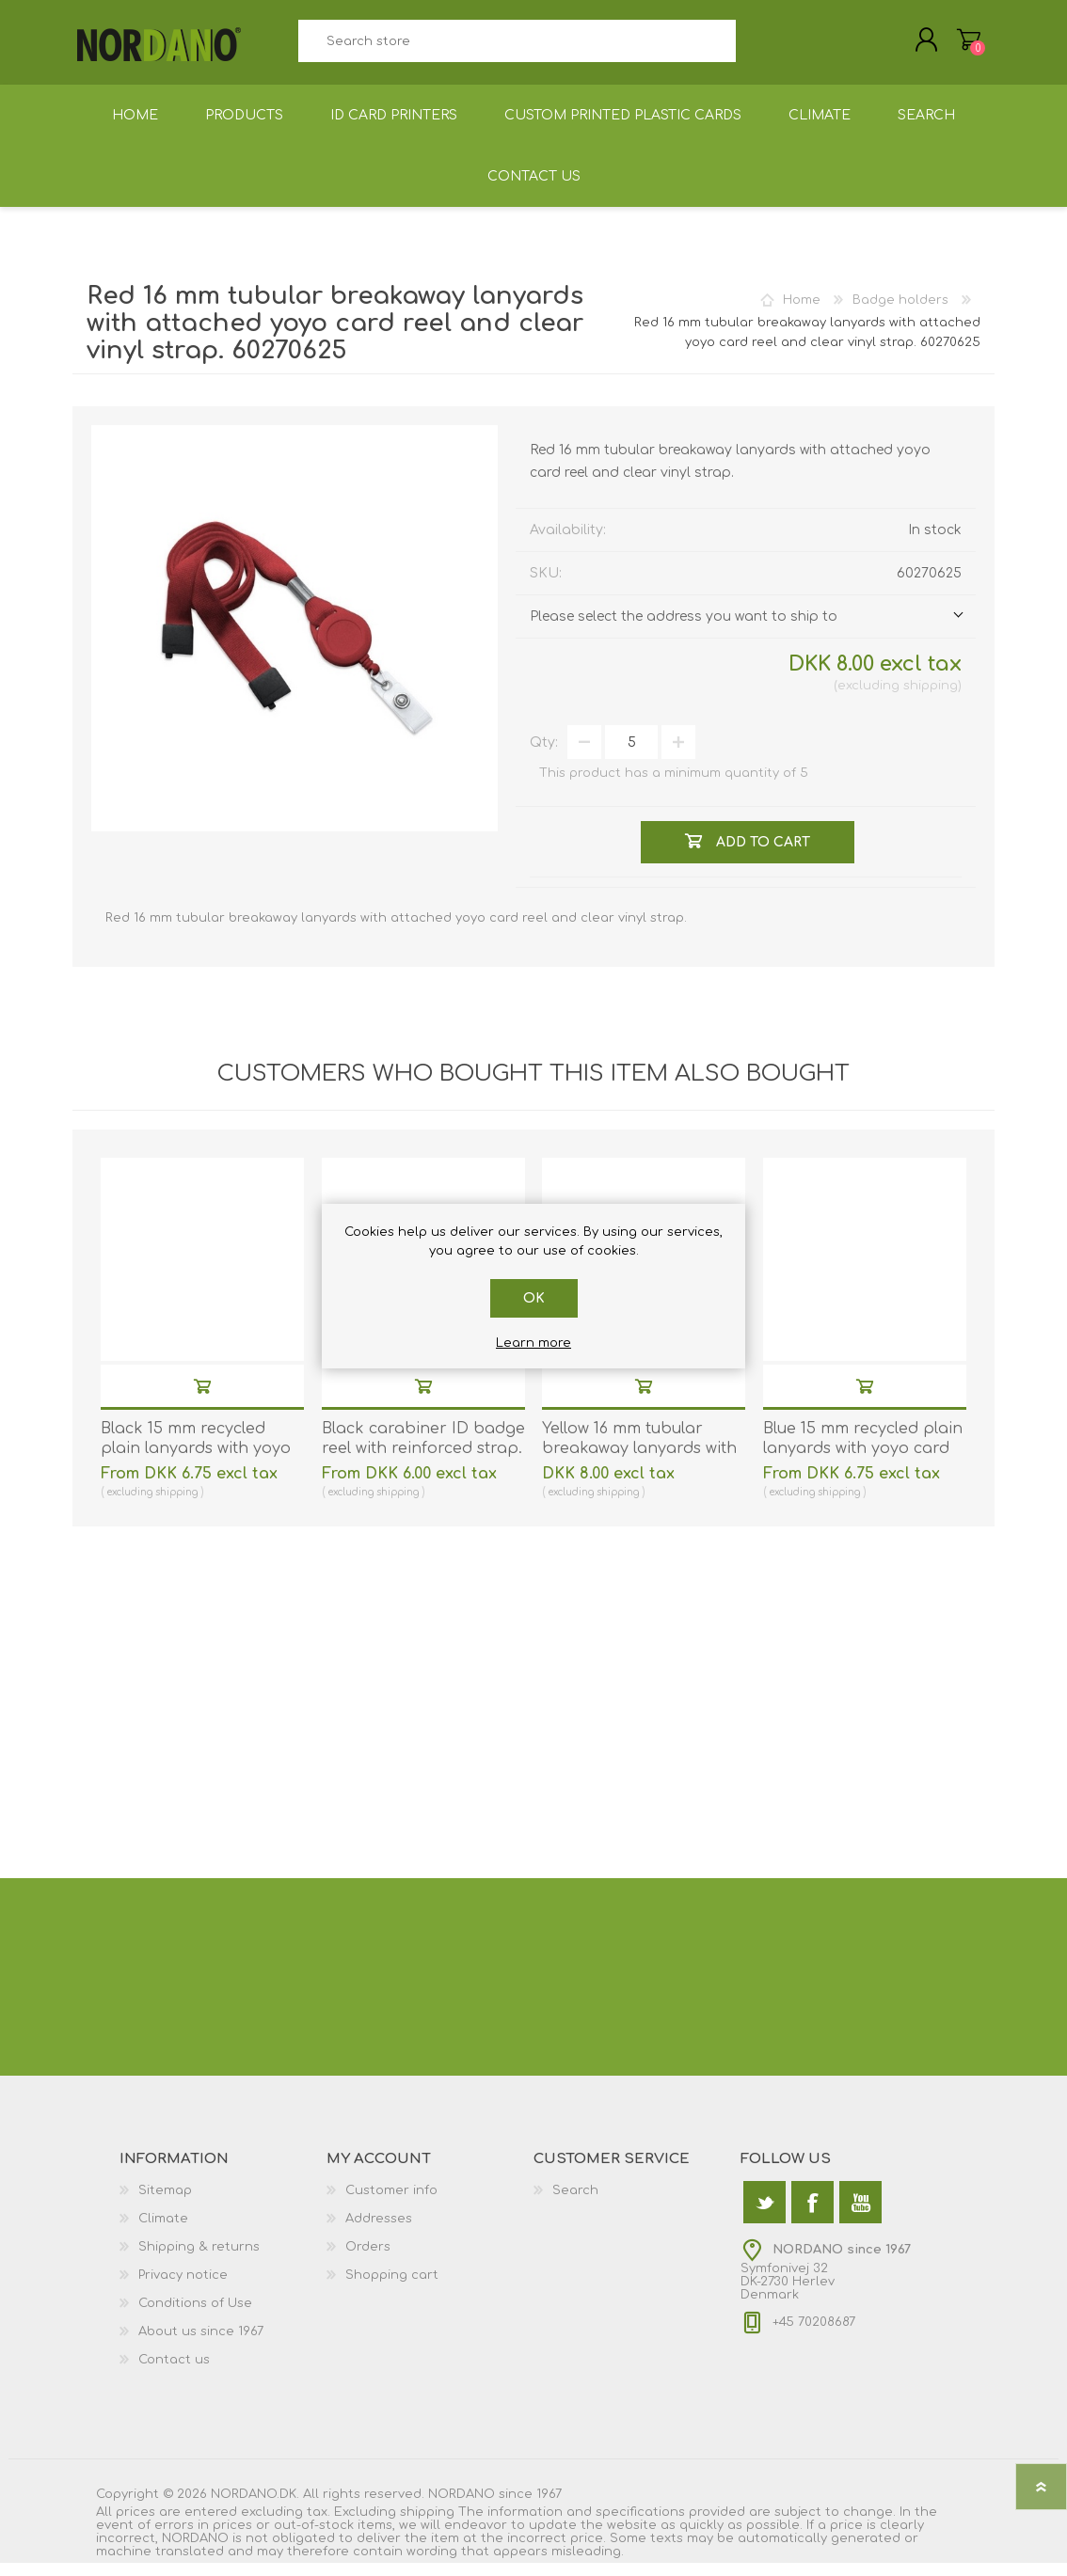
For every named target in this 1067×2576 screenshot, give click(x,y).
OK (534, 1298)
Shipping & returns (199, 2260)
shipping (930, 698)
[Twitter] (764, 2215)
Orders (367, 2260)
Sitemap (165, 2203)
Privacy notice (183, 2288)
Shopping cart (950, 46)
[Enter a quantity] (631, 755)
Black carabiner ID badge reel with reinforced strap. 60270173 (423, 1461)
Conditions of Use (195, 2316)
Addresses (378, 2231)
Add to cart (202, 1399)
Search (757, 47)
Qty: (544, 756)
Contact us (174, 2372)
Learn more (533, 1343)
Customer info (391, 2203)
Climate (163, 2231)
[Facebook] (812, 2215)
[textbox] (516, 47)
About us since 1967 (200, 2344)
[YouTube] (860, 2215)
